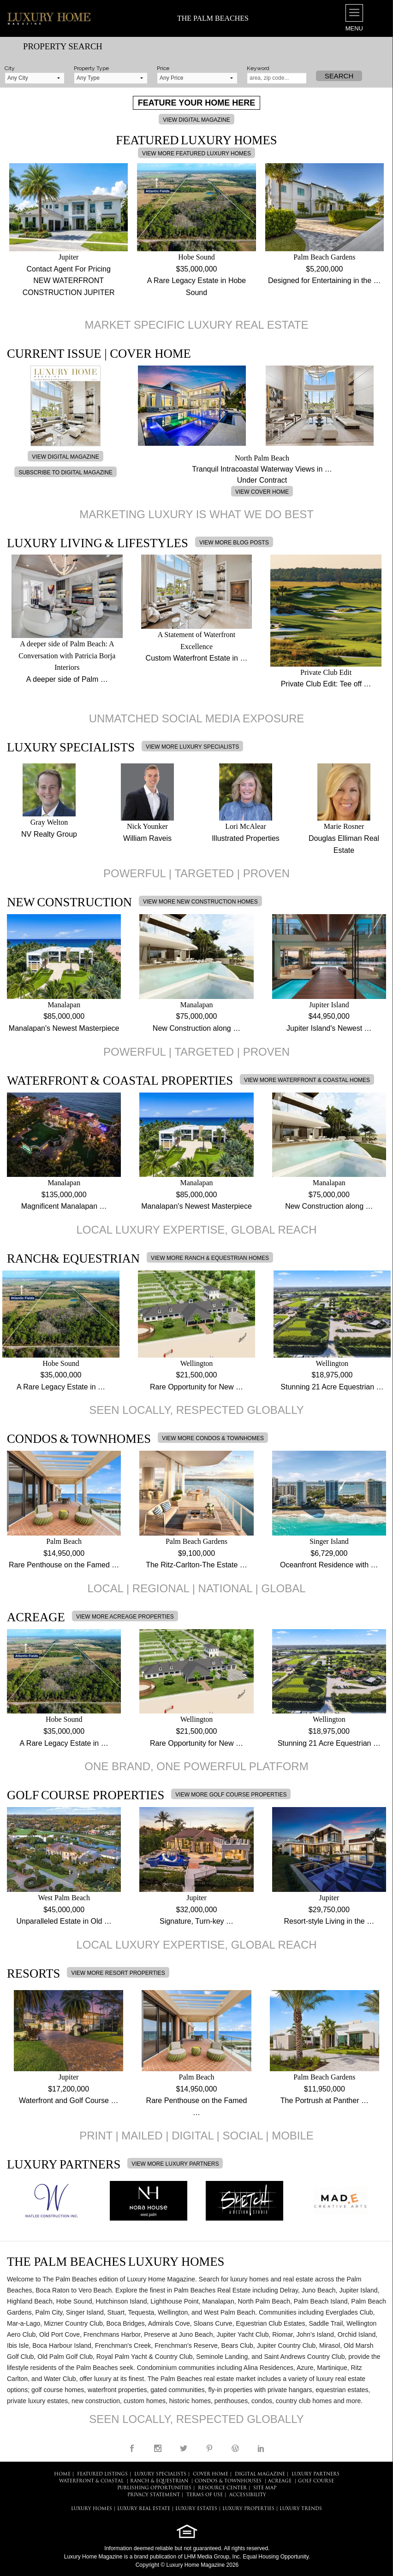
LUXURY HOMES (91, 2508)
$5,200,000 (324, 269)
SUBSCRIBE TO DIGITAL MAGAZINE (65, 472)
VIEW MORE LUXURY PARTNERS (175, 2164)
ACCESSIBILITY (247, 2495)
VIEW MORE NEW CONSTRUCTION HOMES (200, 901)
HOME (62, 2474)
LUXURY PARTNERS (315, 2474)
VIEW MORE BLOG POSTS (234, 542)
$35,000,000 (196, 269)
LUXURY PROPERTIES (248, 2508)
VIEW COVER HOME (262, 492)
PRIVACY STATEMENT (153, 2495)
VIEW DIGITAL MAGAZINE (196, 120)
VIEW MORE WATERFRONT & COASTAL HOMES (307, 1080)
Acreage (280, 2481)
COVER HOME (210, 2474)
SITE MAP (264, 2488)
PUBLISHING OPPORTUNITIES (154, 2488)
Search (339, 76)
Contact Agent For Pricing (69, 269)
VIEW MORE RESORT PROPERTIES (118, 1973)
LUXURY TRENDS (301, 2508)
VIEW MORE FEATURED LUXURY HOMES (196, 153)
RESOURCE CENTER (222, 2488)
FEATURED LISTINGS (102, 2474)
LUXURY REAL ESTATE (143, 2508)
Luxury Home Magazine (93, 2556)
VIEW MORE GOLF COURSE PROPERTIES (230, 1794)
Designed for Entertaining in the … (324, 280)
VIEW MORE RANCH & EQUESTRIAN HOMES (210, 1258)
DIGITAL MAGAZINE (260, 2474)
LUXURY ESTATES (196, 2508)
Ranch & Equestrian (159, 2481)
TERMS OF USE (204, 2495)
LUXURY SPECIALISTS (160, 2474)
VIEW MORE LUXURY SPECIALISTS (192, 747)
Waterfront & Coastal (91, 2481)
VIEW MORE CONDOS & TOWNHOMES (213, 1438)
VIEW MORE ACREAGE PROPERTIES (125, 1616)
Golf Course (316, 2481)
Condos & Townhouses (228, 2481)
